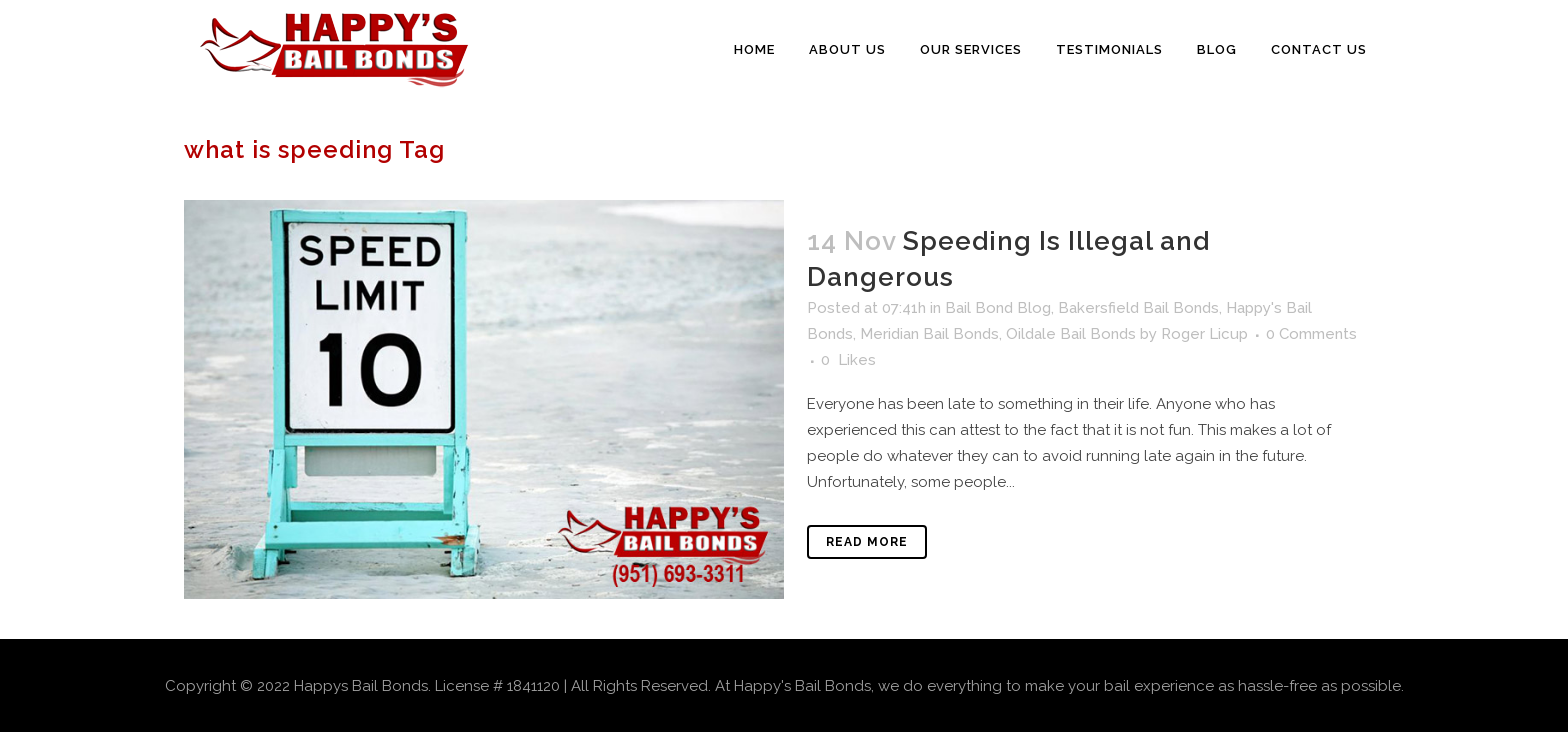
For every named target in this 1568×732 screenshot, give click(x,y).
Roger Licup (1204, 334)
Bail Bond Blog (998, 308)
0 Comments (1311, 334)
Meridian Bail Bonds (929, 334)
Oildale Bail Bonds (1071, 334)
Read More (867, 542)
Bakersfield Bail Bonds (1138, 308)
